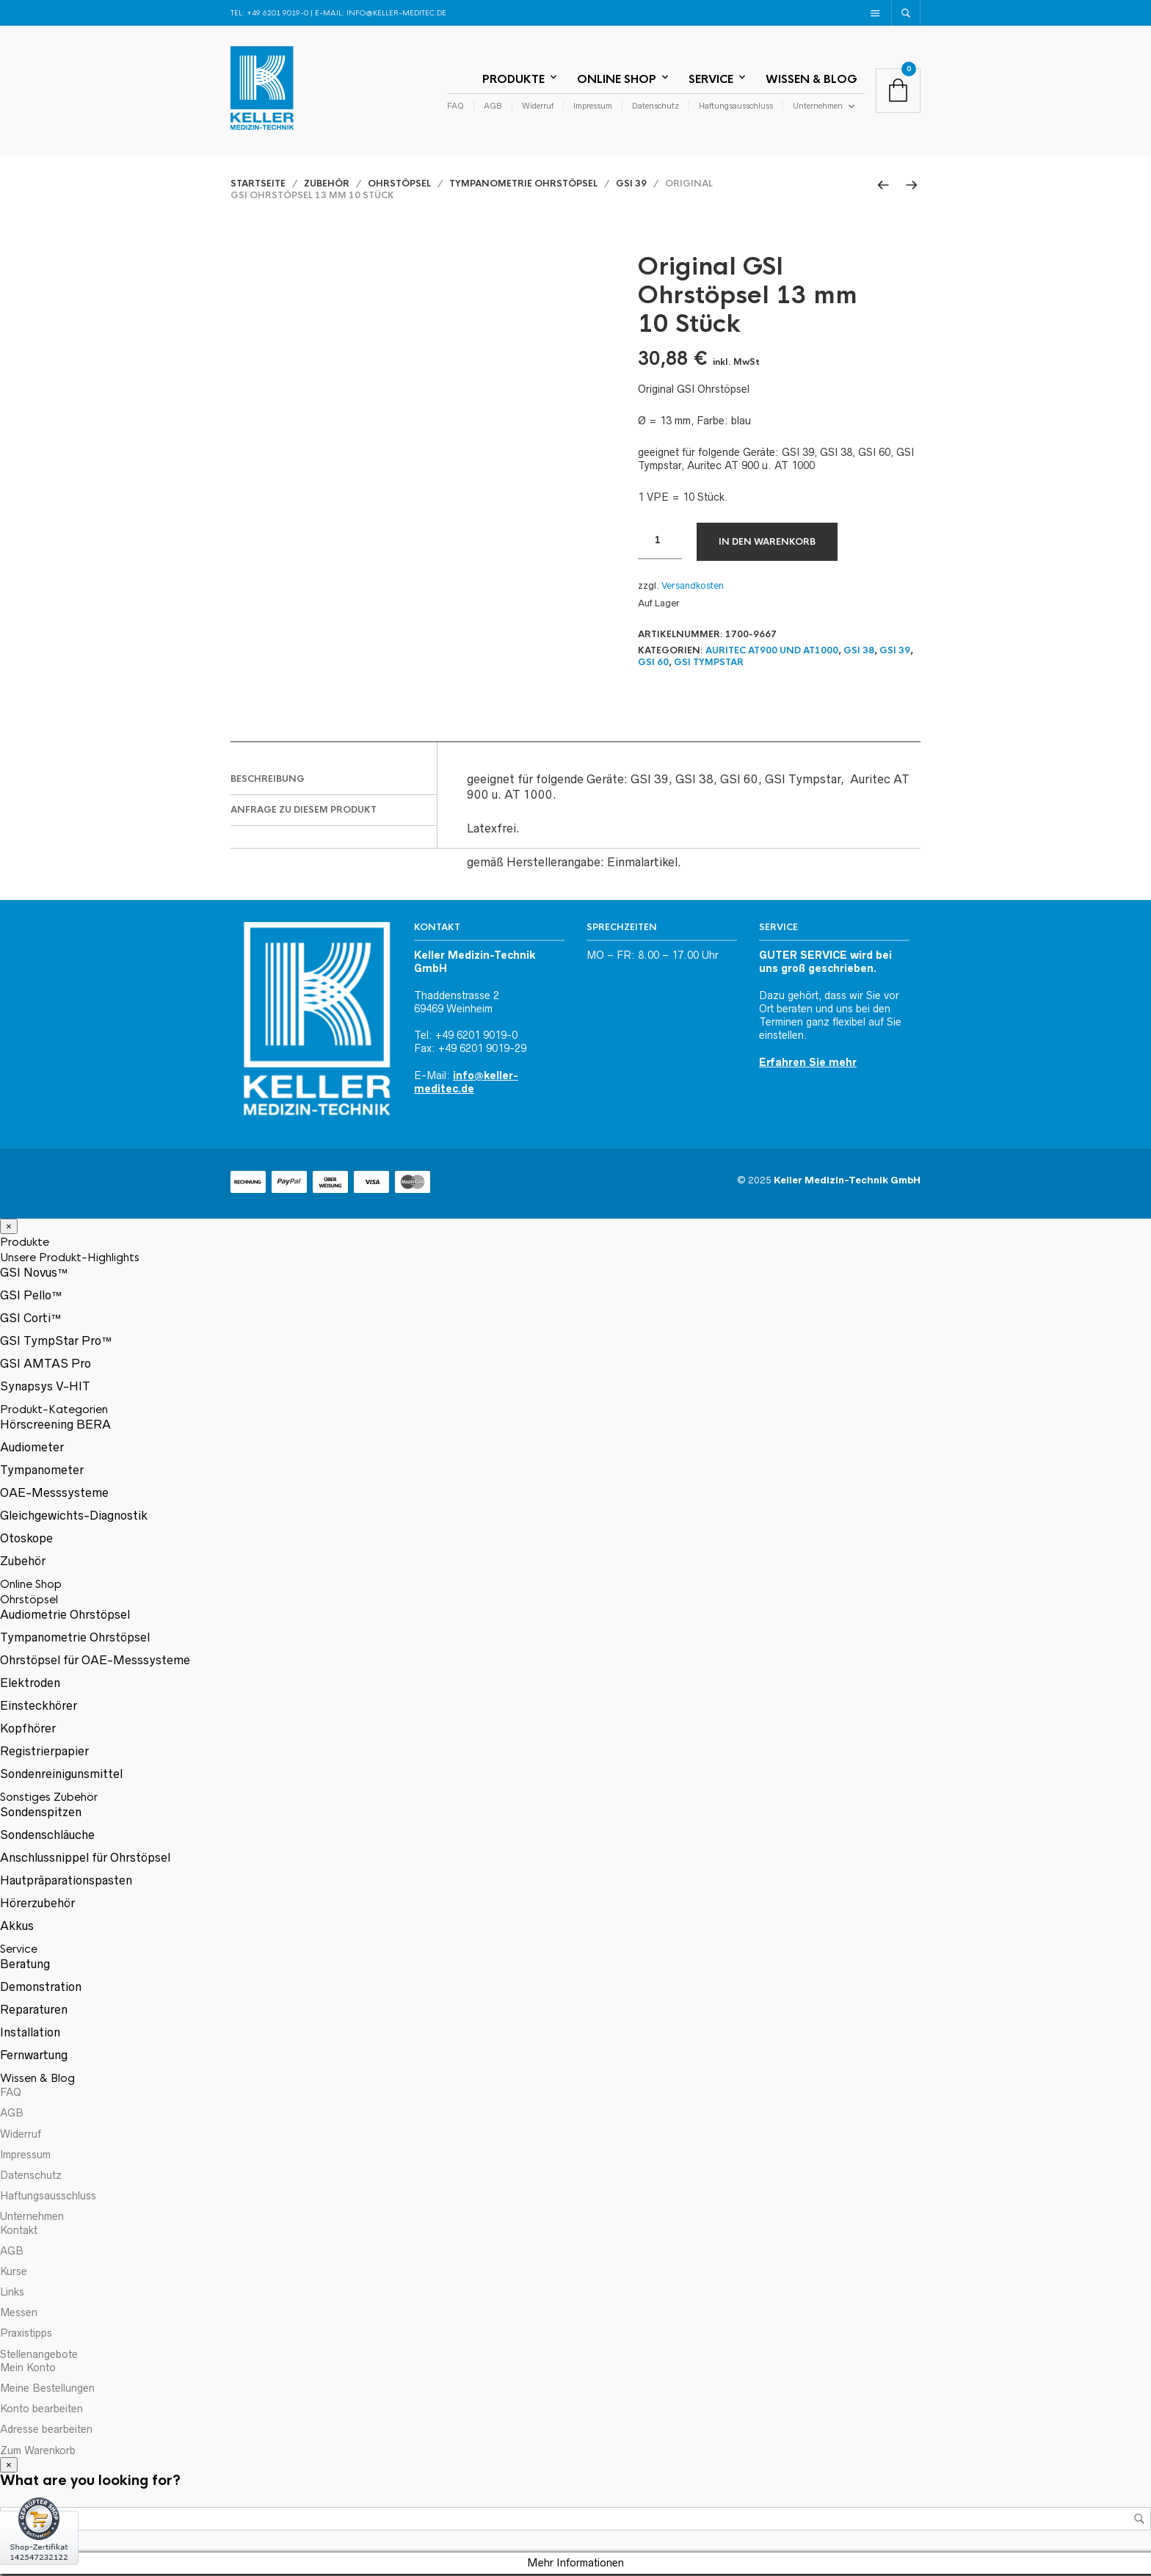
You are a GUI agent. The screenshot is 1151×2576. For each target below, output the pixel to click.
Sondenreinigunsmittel (61, 1776)
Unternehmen (818, 107)
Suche (1139, 2522)
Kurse (13, 2273)
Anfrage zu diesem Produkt (303, 812)
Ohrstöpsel (399, 186)
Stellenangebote (39, 2356)
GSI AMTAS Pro (45, 1366)
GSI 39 (631, 186)
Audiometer (32, 1449)
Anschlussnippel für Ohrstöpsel (85, 1860)
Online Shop (616, 80)
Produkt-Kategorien (54, 1412)
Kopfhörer (28, 1731)
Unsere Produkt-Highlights (69, 1260)
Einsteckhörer (38, 1708)
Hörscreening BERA (55, 1427)
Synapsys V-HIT (45, 1389)
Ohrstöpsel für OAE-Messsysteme (95, 1662)
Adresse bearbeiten (46, 2432)
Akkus (17, 1928)
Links (12, 2294)
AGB (493, 107)
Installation (30, 2035)
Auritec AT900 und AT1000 (771, 652)
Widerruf (537, 107)
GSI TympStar (709, 665)
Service (711, 80)
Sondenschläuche (47, 1837)
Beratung (25, 1966)
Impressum (592, 107)
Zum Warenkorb (38, 2453)
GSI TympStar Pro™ (56, 1343)
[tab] (333, 781)
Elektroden (30, 1685)
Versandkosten (692, 588)
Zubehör (326, 186)
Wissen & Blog (811, 80)
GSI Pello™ (31, 1298)
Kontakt (18, 2232)
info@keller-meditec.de (396, 13)
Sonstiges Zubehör (49, 1800)
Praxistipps (26, 2336)
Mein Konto (28, 2370)
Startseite (258, 186)
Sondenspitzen (40, 1814)
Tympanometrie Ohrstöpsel (523, 186)
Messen (18, 2315)
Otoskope (26, 1541)
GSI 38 (858, 652)
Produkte (513, 80)
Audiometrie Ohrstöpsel (65, 1617)
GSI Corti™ (31, 1320)
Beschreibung (267, 781)
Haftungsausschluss (736, 107)
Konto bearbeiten (41, 2411)
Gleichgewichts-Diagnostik (74, 1518)
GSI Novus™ (34, 1275)
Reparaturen (34, 2012)
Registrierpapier (44, 1753)
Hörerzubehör (37, 1905)
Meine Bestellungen (47, 2390)
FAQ (455, 107)
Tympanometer (42, 1472)
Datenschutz (655, 107)
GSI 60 (653, 665)
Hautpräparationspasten (66, 1883)
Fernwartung (34, 2057)
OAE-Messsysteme (54, 1495)
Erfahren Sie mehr (808, 1064)
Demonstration (40, 1989)
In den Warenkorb (767, 544)
